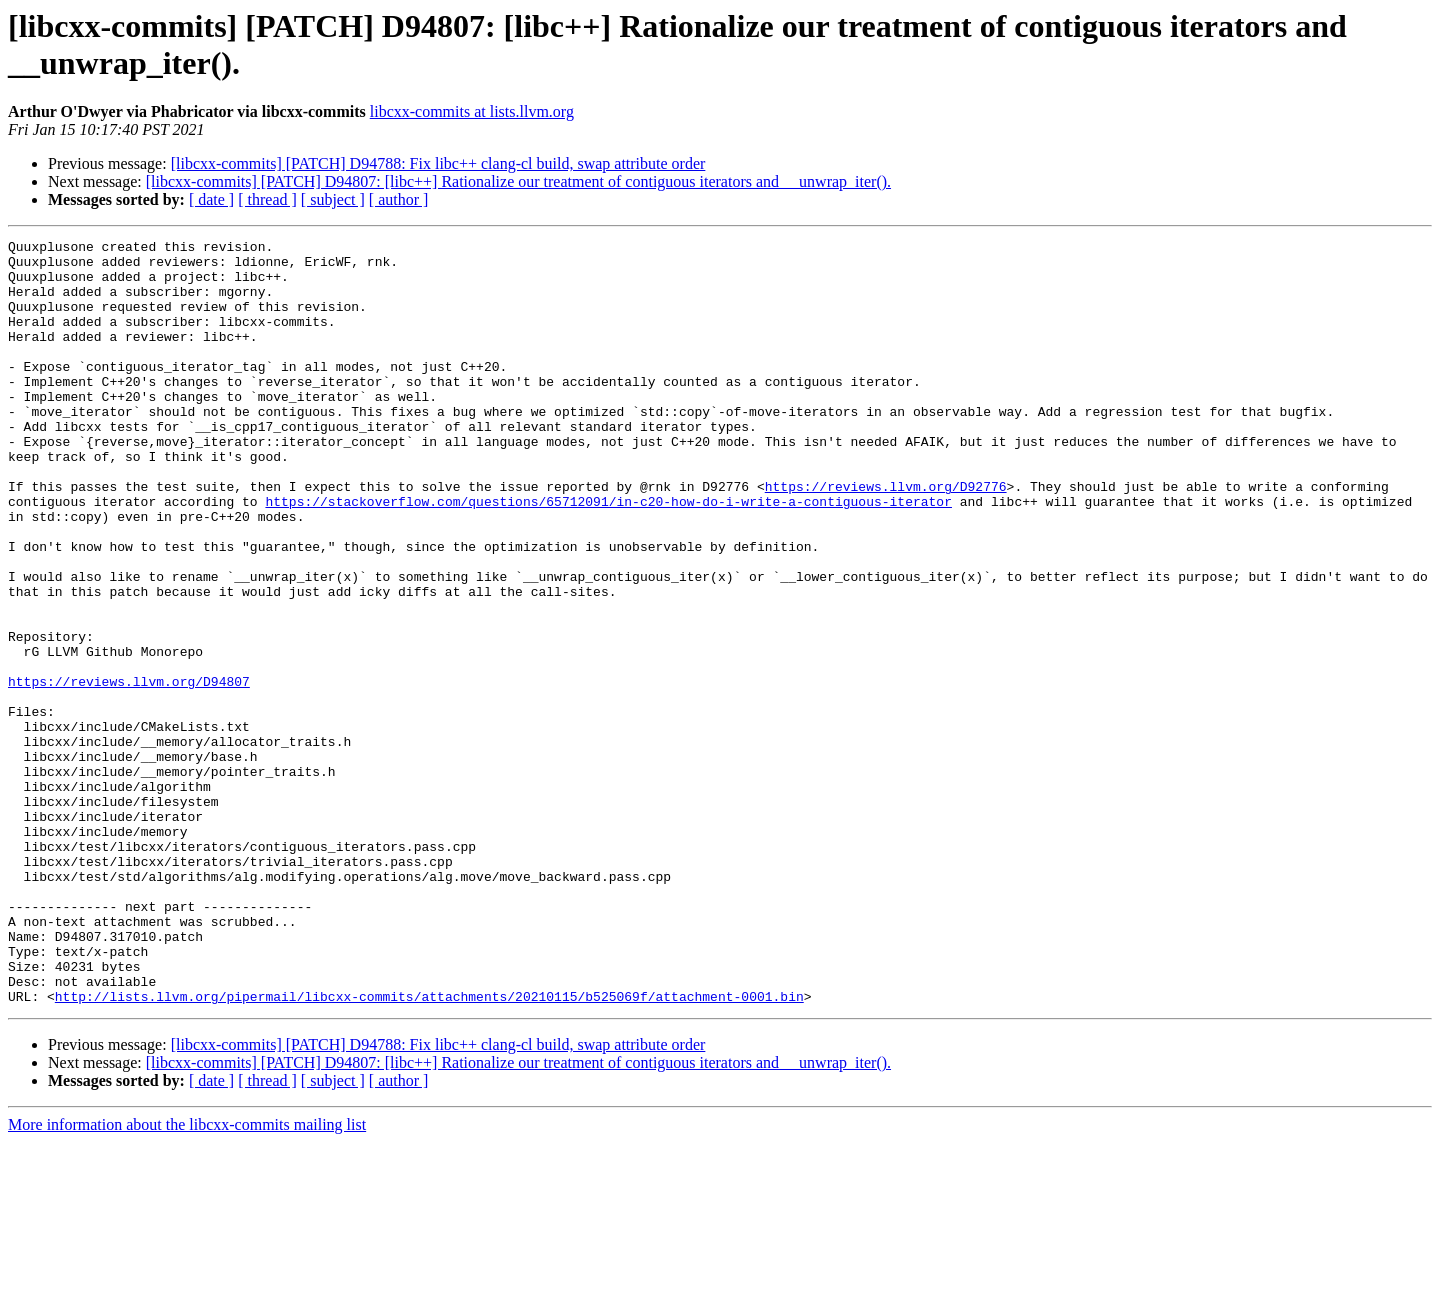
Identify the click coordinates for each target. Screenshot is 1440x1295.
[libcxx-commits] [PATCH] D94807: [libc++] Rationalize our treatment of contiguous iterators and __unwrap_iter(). (518, 181)
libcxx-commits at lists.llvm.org (472, 111)
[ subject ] (333, 199)
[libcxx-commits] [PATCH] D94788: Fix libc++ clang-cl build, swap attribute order (438, 163)
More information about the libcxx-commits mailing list (187, 1277)
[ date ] (211, 199)
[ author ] (399, 199)
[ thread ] (267, 199)
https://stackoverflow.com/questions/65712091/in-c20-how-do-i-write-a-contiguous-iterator (608, 555)
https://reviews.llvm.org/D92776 (886, 537)
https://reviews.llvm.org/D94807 (129, 771)
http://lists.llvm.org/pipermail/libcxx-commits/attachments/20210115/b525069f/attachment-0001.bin (429, 1149)
